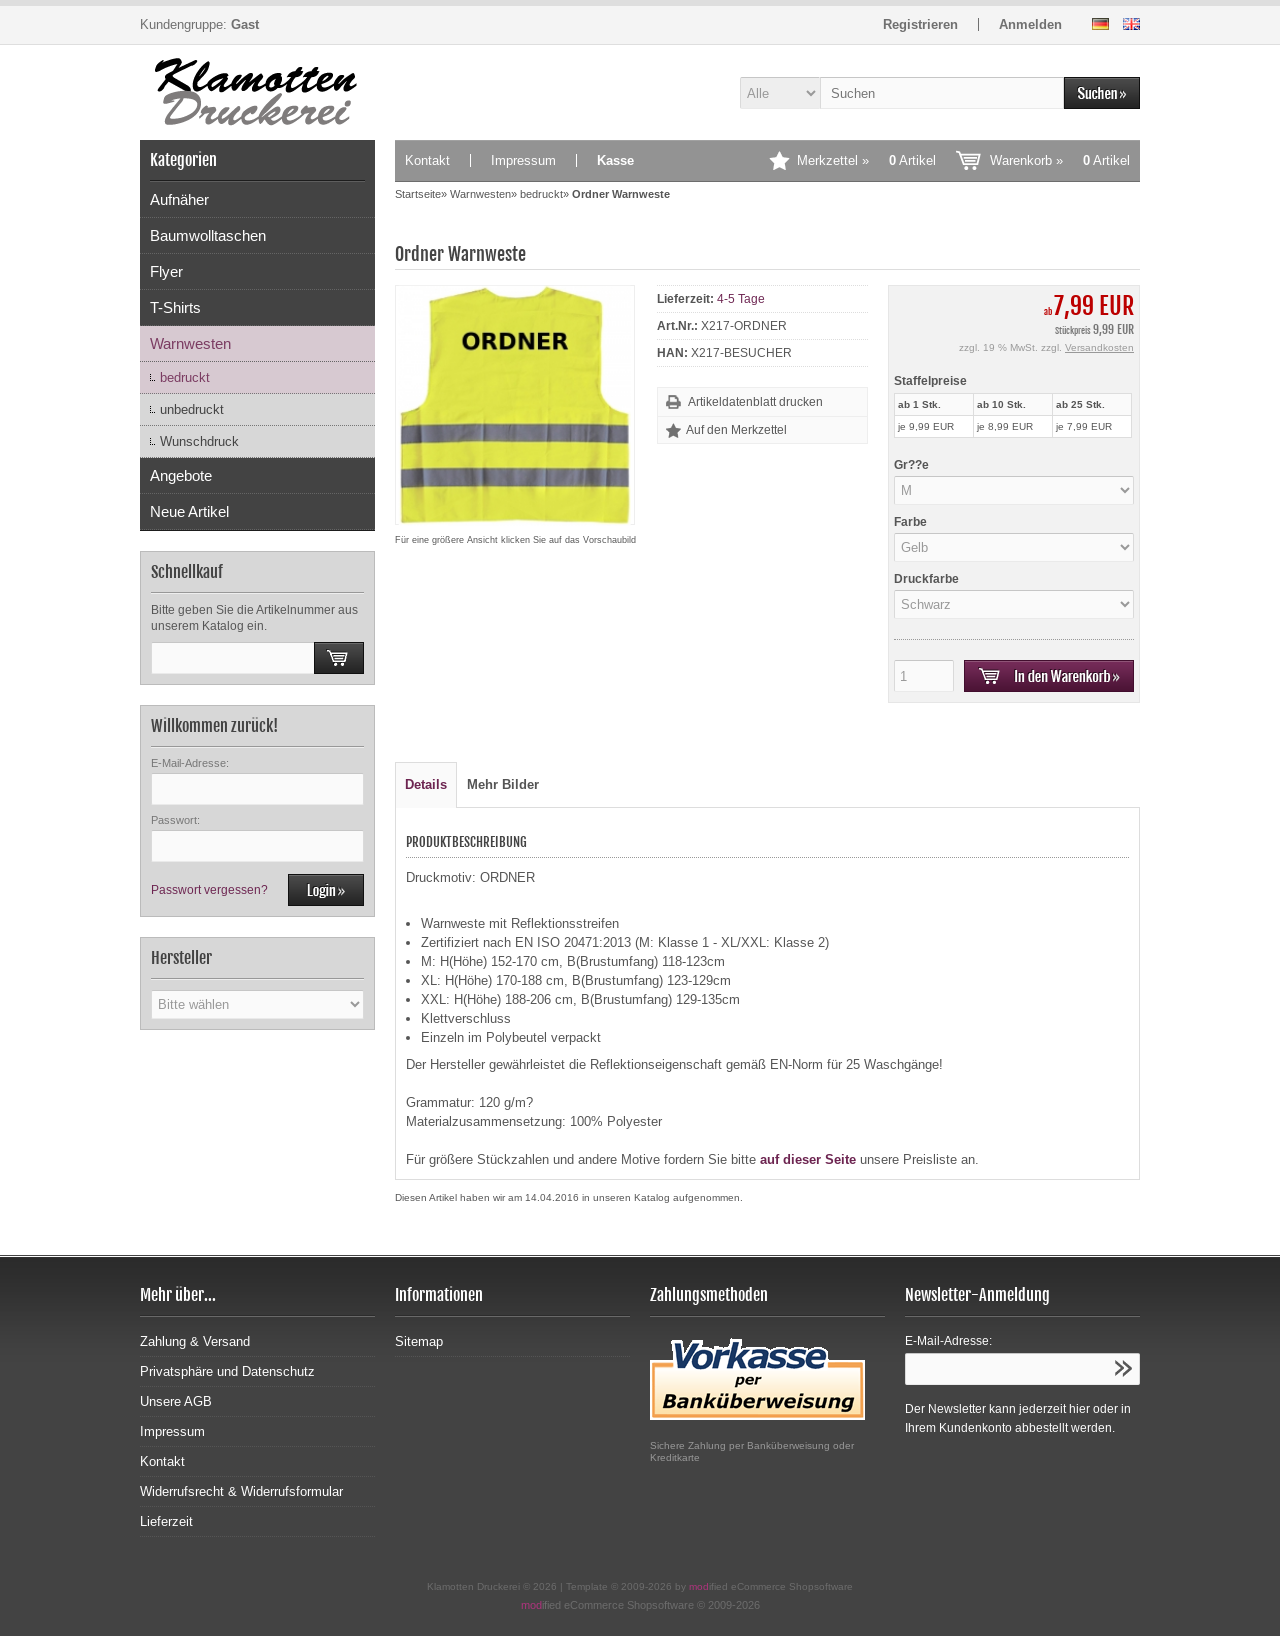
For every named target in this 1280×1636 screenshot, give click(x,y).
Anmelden (1030, 24)
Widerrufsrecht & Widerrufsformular (241, 1491)
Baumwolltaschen (208, 235)
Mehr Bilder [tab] (503, 784)
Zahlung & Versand (195, 1341)
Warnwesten (190, 343)
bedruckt (185, 377)
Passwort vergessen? (209, 890)
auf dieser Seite (808, 1159)
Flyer (166, 271)
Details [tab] (426, 784)
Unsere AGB (176, 1401)
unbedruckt (192, 409)
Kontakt (427, 160)
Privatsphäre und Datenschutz (227, 1371)
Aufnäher (179, 199)
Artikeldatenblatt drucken (755, 402)
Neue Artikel (189, 511)
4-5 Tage (741, 299)
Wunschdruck (199, 441)
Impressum (523, 160)
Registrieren (920, 24)
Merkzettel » (866, 160)
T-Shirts (175, 307)
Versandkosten (1099, 347)
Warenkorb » (1060, 160)
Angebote (181, 475)
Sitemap (419, 1341)
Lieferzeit (166, 1521)
